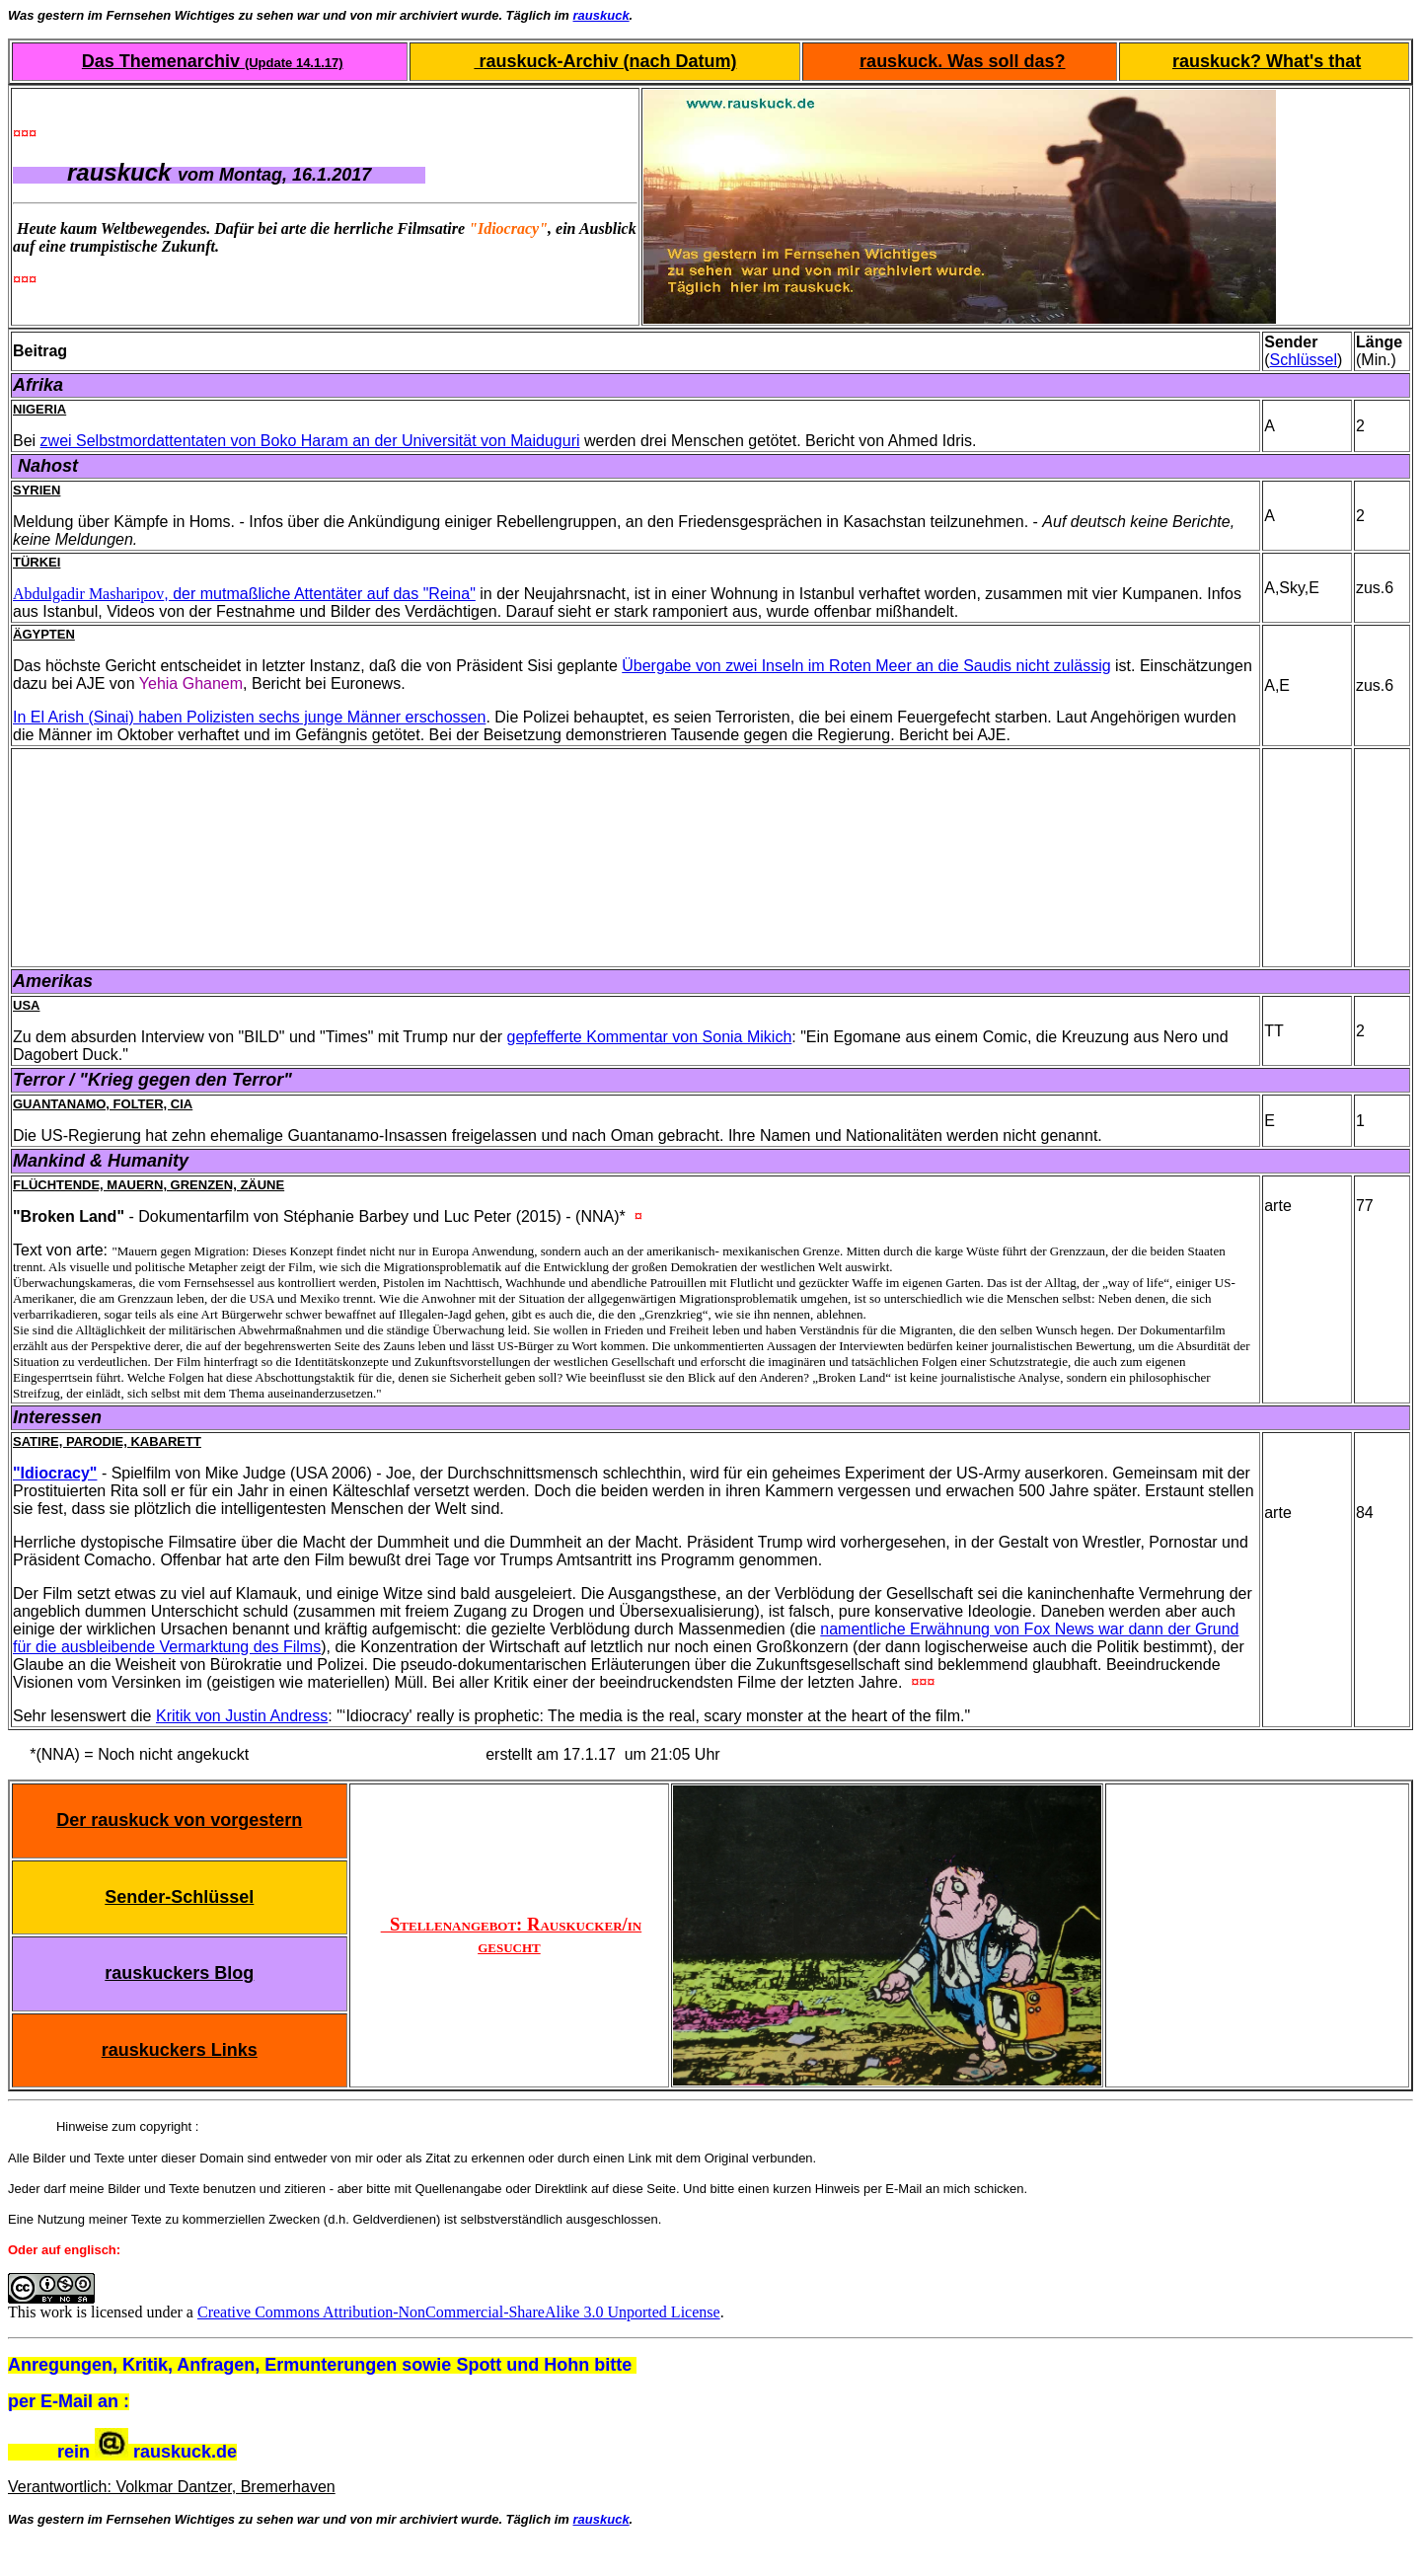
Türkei (36, 562)
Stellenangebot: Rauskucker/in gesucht (511, 1935)
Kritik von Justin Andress (242, 1715)
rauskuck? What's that (1266, 61)
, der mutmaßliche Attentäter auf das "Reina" (320, 593)
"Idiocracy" (55, 1473)
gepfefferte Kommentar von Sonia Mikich (649, 1036)
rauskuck (601, 15)
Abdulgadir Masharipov (88, 593)
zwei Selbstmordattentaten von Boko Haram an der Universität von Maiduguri (310, 440)
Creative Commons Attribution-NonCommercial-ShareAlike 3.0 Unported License (458, 2312)
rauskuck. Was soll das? (962, 61)
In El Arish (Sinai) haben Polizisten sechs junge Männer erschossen (249, 717)
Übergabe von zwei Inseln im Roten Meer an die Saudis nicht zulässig (866, 665)
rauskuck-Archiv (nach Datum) (605, 61)
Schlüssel (1303, 359)
